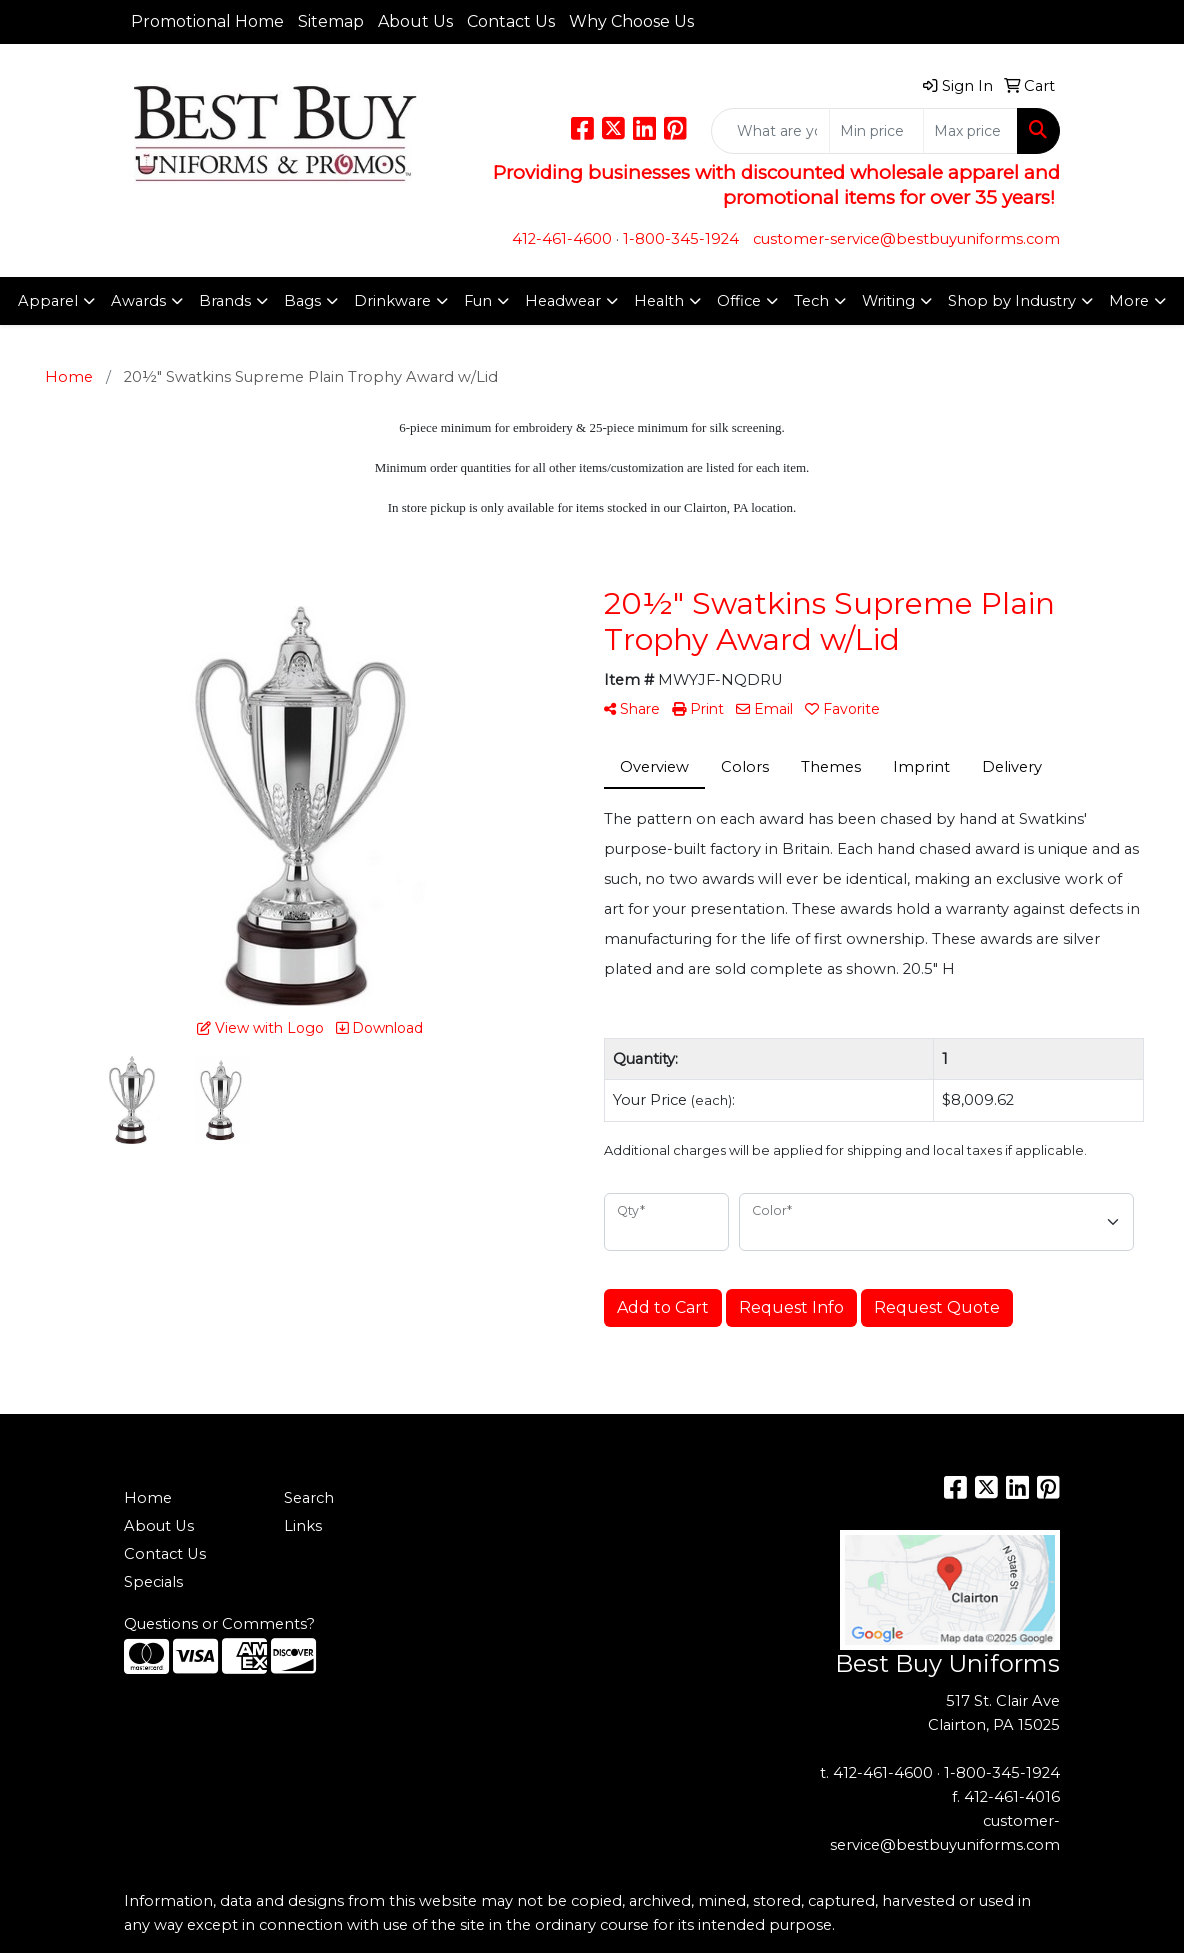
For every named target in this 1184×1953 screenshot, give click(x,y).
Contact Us (511, 21)
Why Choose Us (631, 21)
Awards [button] (138, 301)
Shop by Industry (1012, 301)
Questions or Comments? (219, 1624)
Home (148, 1498)
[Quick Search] (770, 131)
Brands (225, 301)
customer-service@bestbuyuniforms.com (906, 239)
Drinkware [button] (392, 301)
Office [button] (739, 301)
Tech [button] (811, 301)
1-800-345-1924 (681, 239)
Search (309, 1498)
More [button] (1129, 301)
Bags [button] (302, 301)
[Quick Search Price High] (970, 131)
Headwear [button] (563, 301)
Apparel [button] (48, 301)
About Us (415, 21)
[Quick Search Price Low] (876, 131)
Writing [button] (888, 301)
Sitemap (331, 21)
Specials (153, 1582)
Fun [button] (478, 301)
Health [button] (659, 301)
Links (303, 1526)
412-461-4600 (562, 239)
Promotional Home (207, 21)
